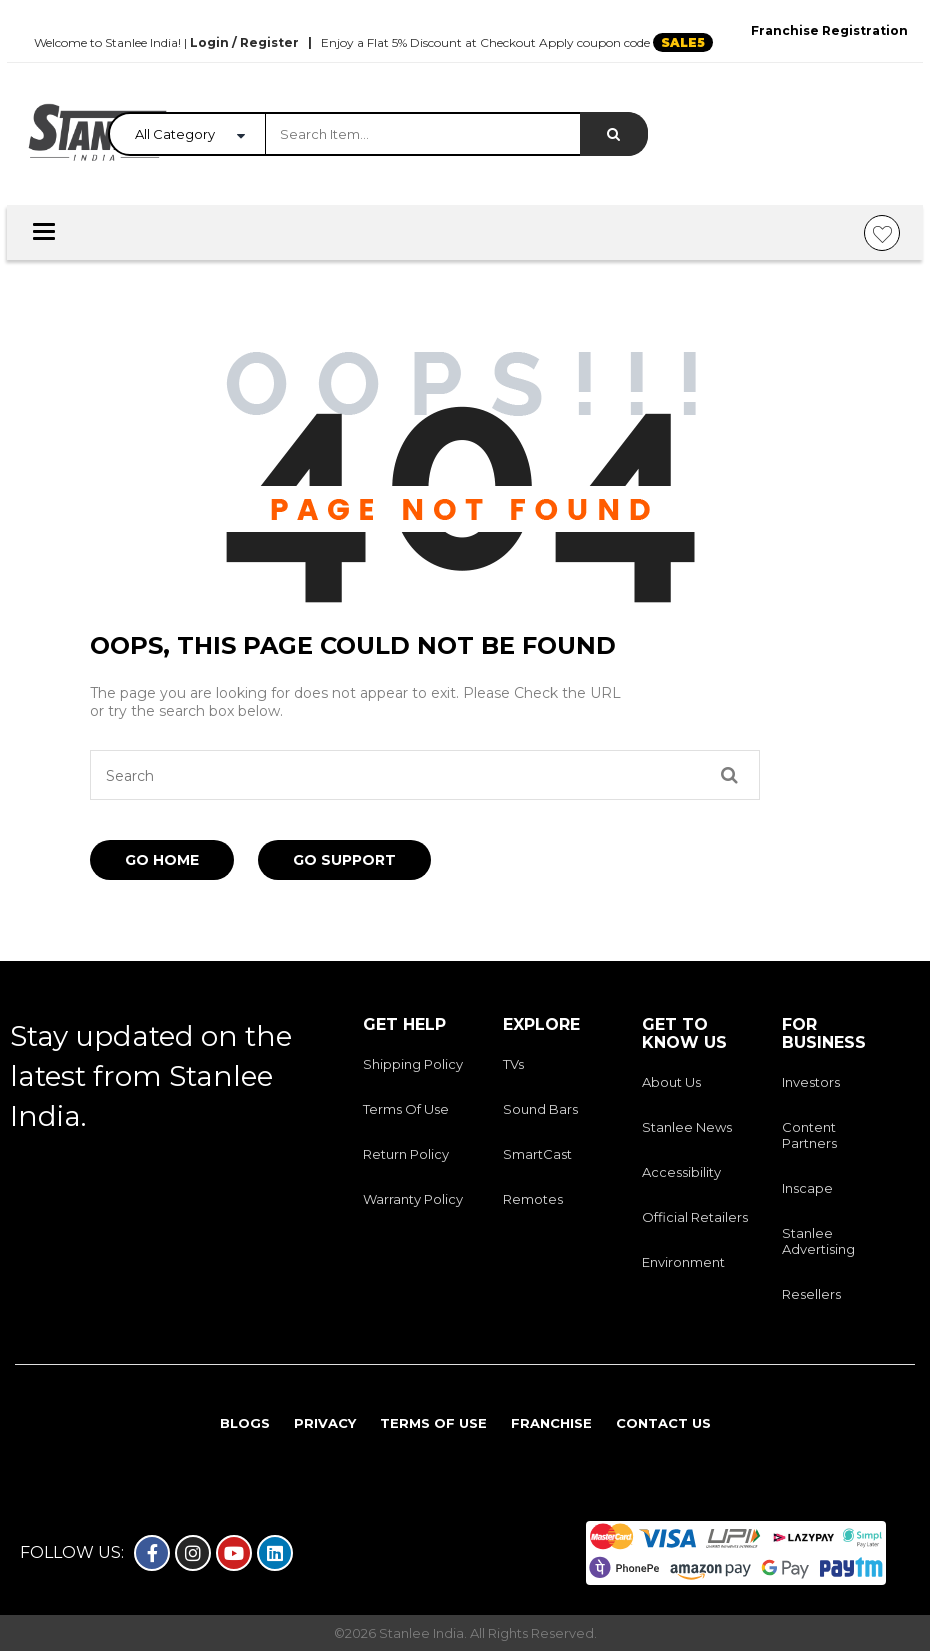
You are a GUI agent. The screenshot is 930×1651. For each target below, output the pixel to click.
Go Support (344, 860)
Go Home (162, 860)
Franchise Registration (829, 30)
